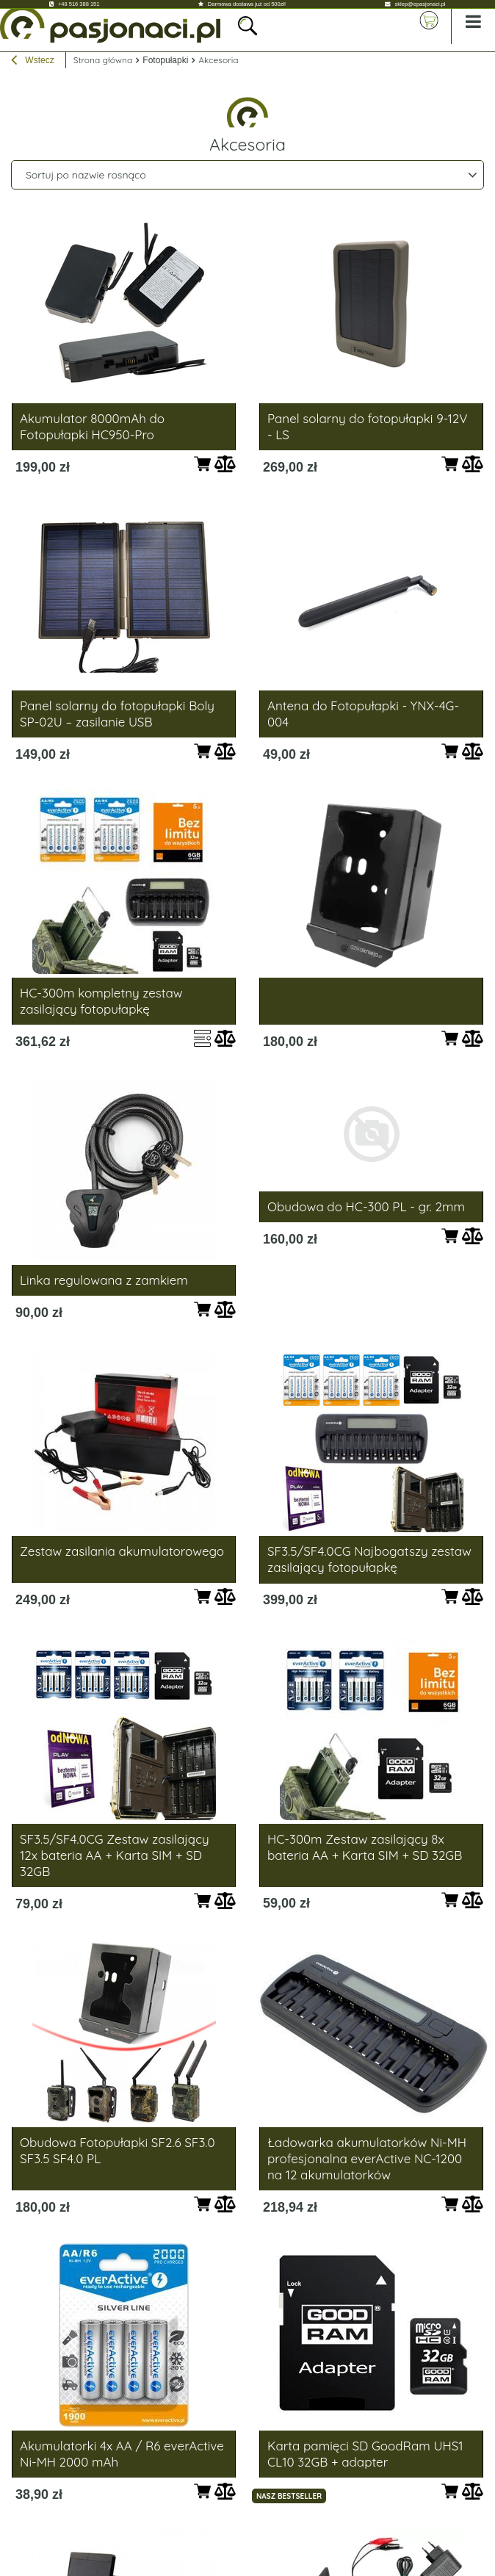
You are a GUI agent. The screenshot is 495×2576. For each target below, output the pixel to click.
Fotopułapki (165, 60)
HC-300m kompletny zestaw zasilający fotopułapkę (101, 1001)
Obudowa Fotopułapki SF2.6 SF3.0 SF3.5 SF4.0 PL (117, 2150)
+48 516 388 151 (79, 4)
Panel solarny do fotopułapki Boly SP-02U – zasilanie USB (117, 713)
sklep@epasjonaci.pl (420, 4)
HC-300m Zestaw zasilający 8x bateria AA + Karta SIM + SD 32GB (364, 1847)
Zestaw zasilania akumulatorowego (122, 1551)
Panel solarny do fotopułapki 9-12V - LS (367, 426)
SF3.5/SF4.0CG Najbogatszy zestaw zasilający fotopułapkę (369, 1559)
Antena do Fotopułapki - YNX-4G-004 (363, 713)
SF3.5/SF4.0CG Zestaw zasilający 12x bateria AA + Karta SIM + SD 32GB (114, 1855)
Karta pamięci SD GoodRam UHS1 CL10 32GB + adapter (365, 2453)
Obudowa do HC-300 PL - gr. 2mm (366, 1206)
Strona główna (103, 59)
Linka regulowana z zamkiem (104, 1280)
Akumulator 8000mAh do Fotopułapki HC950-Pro (92, 426)
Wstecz (32, 61)
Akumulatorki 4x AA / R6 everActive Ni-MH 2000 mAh (122, 2453)
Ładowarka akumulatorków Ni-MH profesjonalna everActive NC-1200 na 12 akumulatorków (366, 2158)
